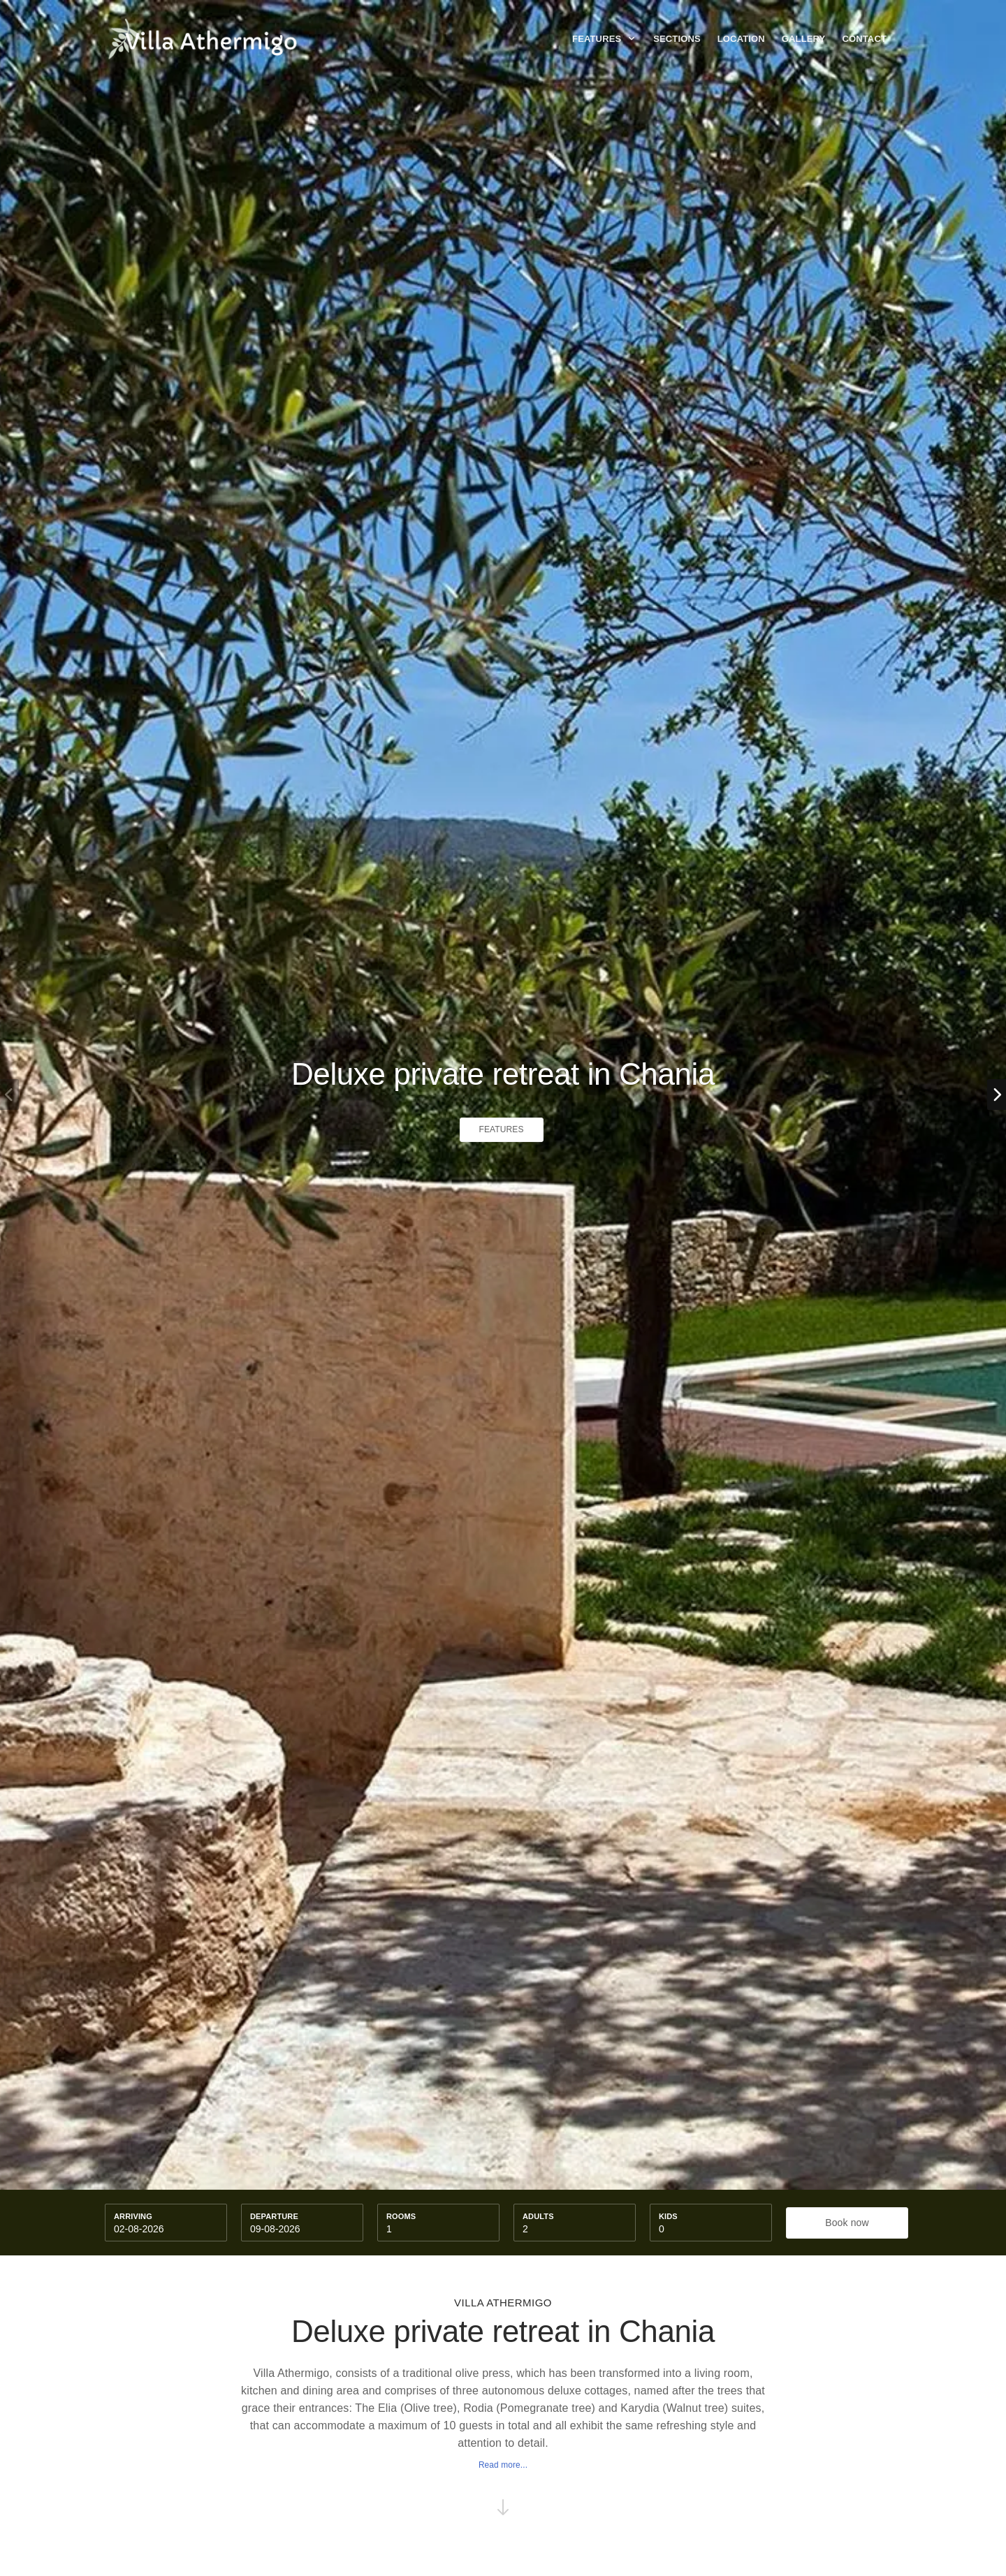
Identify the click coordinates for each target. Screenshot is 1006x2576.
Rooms (401, 2216)
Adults (538, 2216)
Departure (274, 2216)
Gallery (804, 39)
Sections (677, 39)
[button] (996, 1094)
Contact (864, 39)
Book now (847, 2222)
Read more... (503, 2465)
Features (604, 39)
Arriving (133, 2216)
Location (741, 39)
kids (668, 2216)
